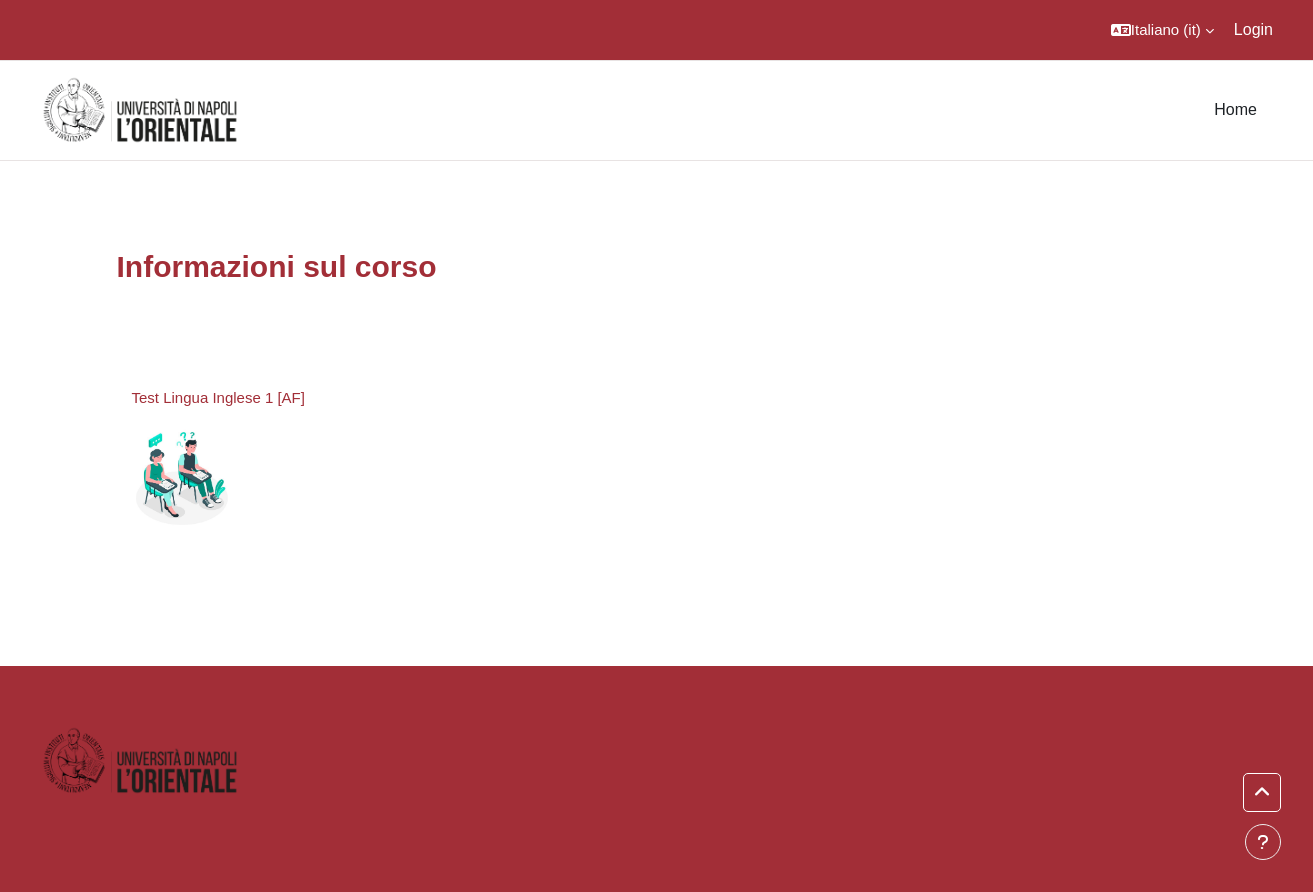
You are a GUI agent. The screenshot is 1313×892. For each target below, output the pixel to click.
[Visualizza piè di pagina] (1263, 842)
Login (1253, 29)
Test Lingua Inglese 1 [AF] (218, 397)
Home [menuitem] (1235, 109)
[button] (1162, 30)
